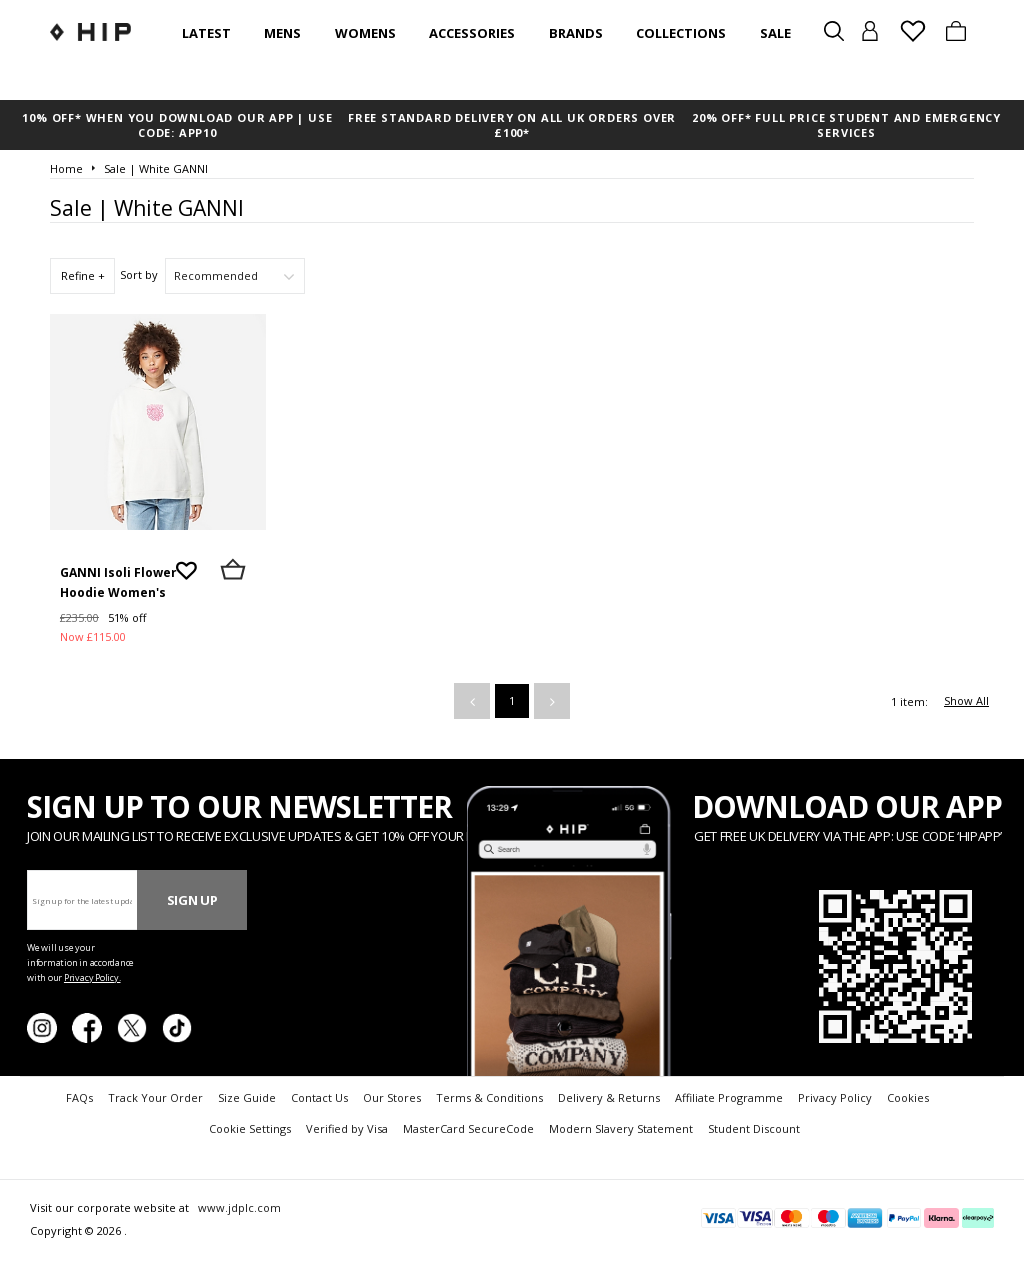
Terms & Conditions (489, 1097)
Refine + (83, 275)
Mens (282, 33)
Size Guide (247, 1097)
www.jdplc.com (238, 1207)
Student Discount (754, 1128)
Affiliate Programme (729, 1097)
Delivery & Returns (609, 1097)
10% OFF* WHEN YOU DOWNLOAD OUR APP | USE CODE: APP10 (177, 125)
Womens (365, 33)
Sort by (139, 274)
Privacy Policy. (92, 977)
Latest (206, 33)
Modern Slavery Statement (621, 1128)
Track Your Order (155, 1097)
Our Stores (392, 1097)
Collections (681, 33)
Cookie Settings (250, 1128)
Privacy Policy (835, 1097)
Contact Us (319, 1097)
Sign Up (192, 900)
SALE (775, 33)
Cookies (908, 1097)
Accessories (472, 33)
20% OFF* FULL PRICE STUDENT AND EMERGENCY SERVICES (846, 125)
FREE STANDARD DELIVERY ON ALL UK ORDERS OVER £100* (512, 125)
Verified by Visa (347, 1128)
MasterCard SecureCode (468, 1128)
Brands (576, 33)
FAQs (79, 1097)
